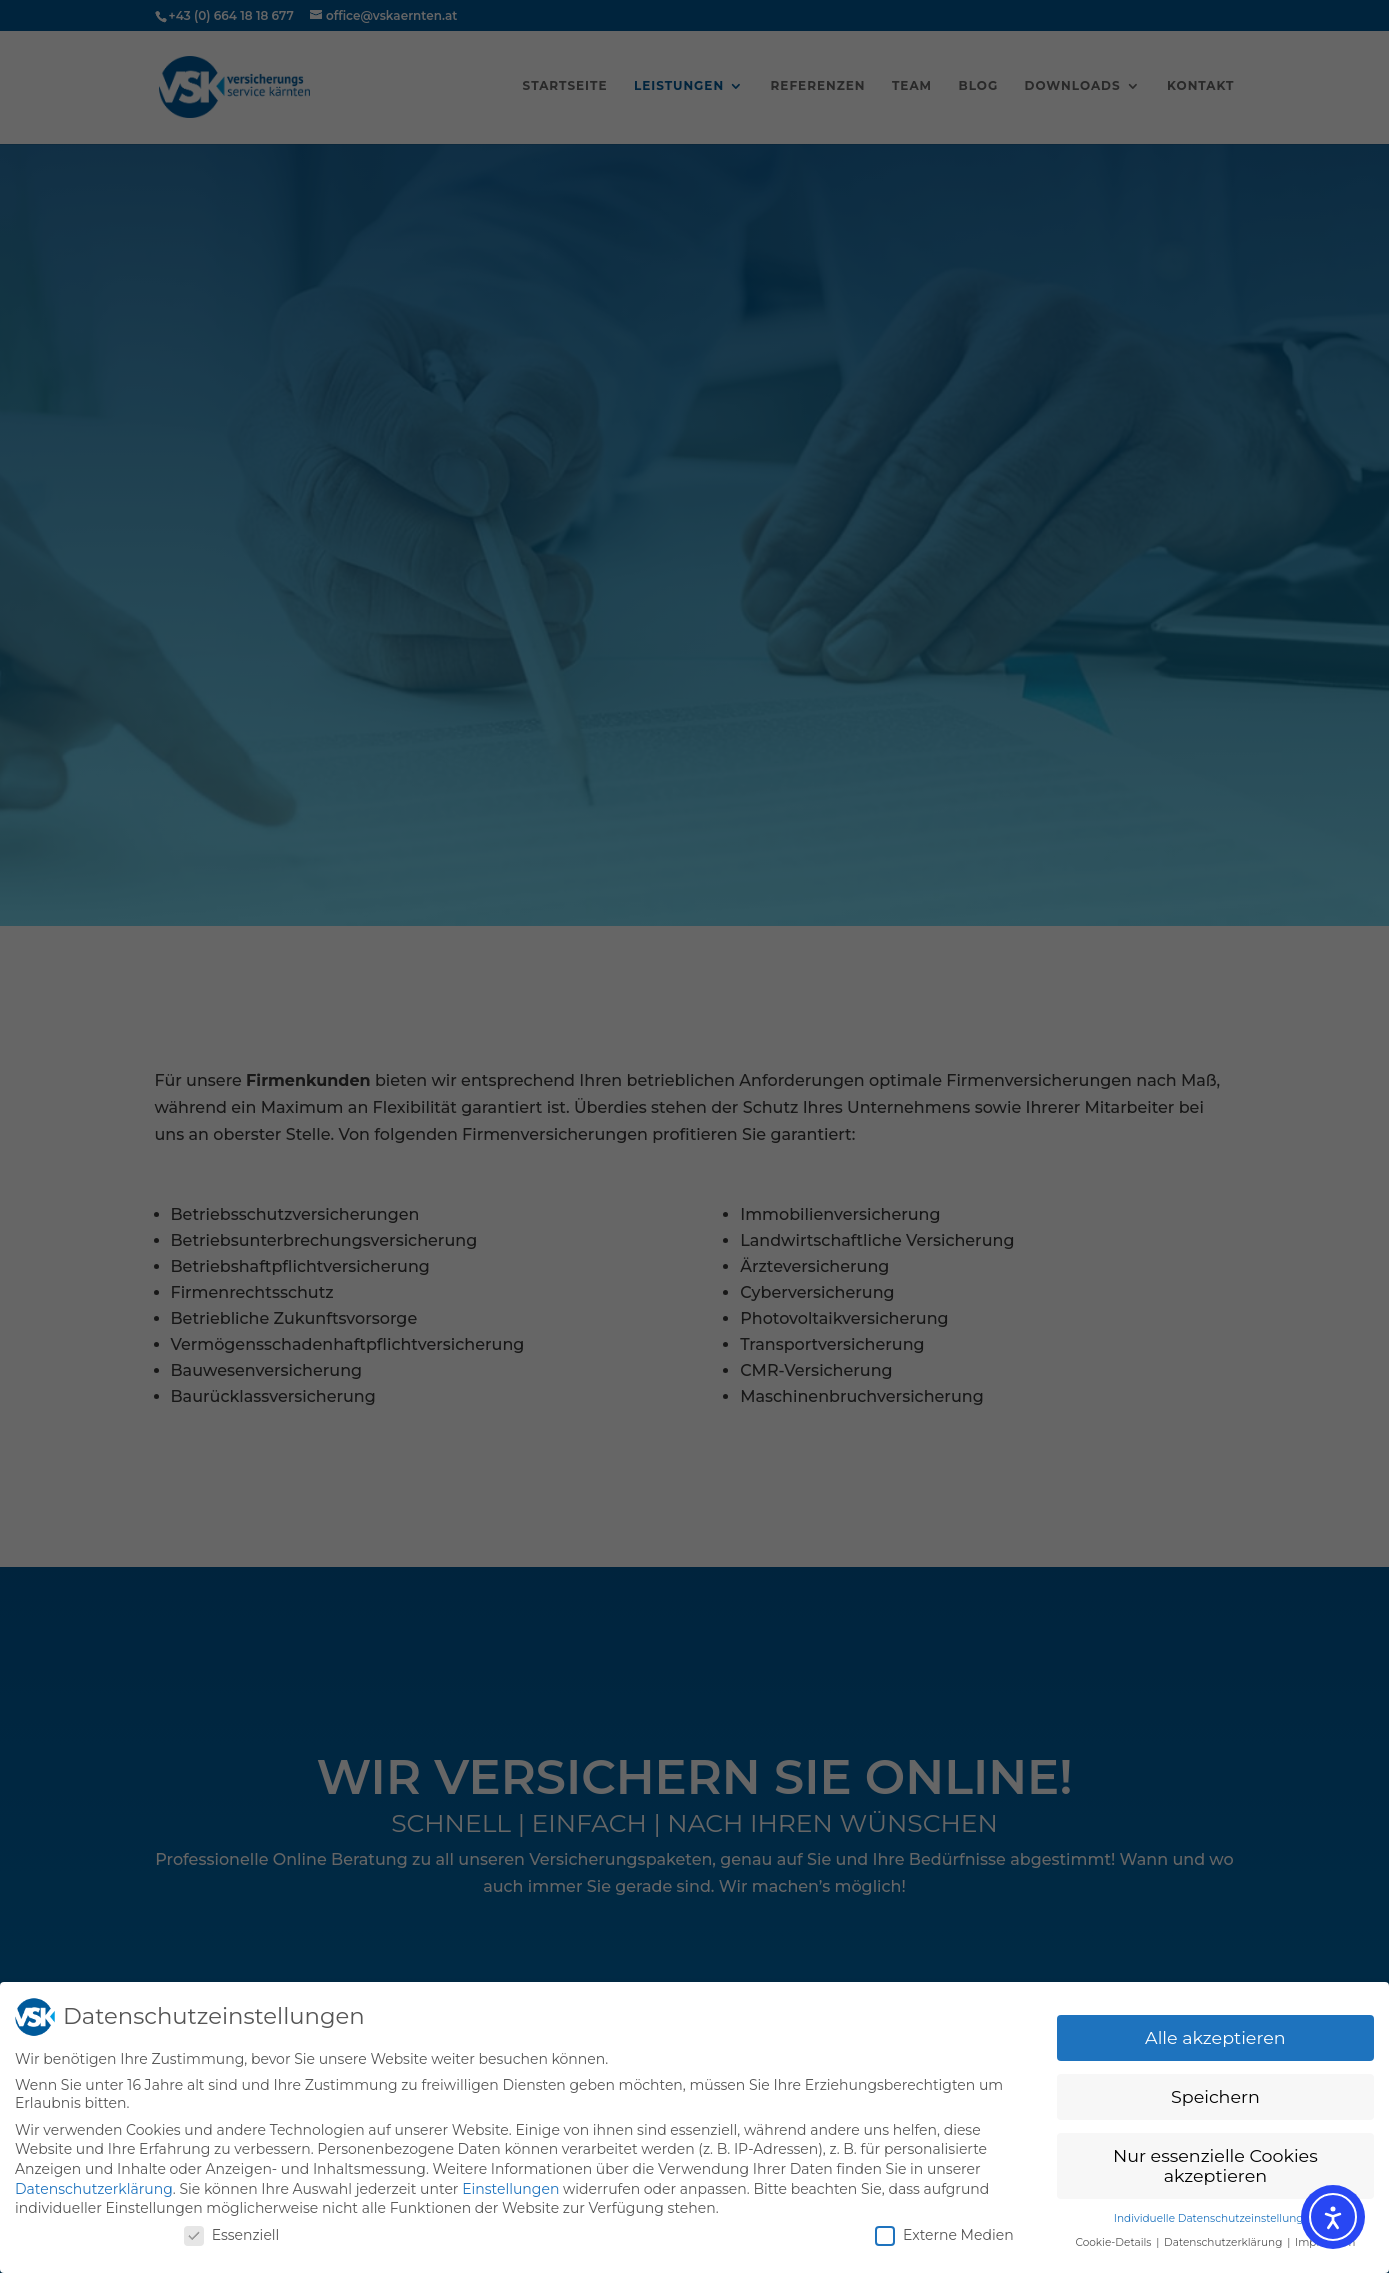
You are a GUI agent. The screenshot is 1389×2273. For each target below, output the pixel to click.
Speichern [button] (1215, 2096)
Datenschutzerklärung (94, 2189)
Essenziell (232, 2235)
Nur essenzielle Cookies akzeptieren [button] (1215, 2165)
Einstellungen (510, 2189)
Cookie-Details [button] (1114, 2242)
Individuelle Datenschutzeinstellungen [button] (1215, 2218)
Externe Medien (944, 2235)
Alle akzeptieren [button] (1215, 2037)
